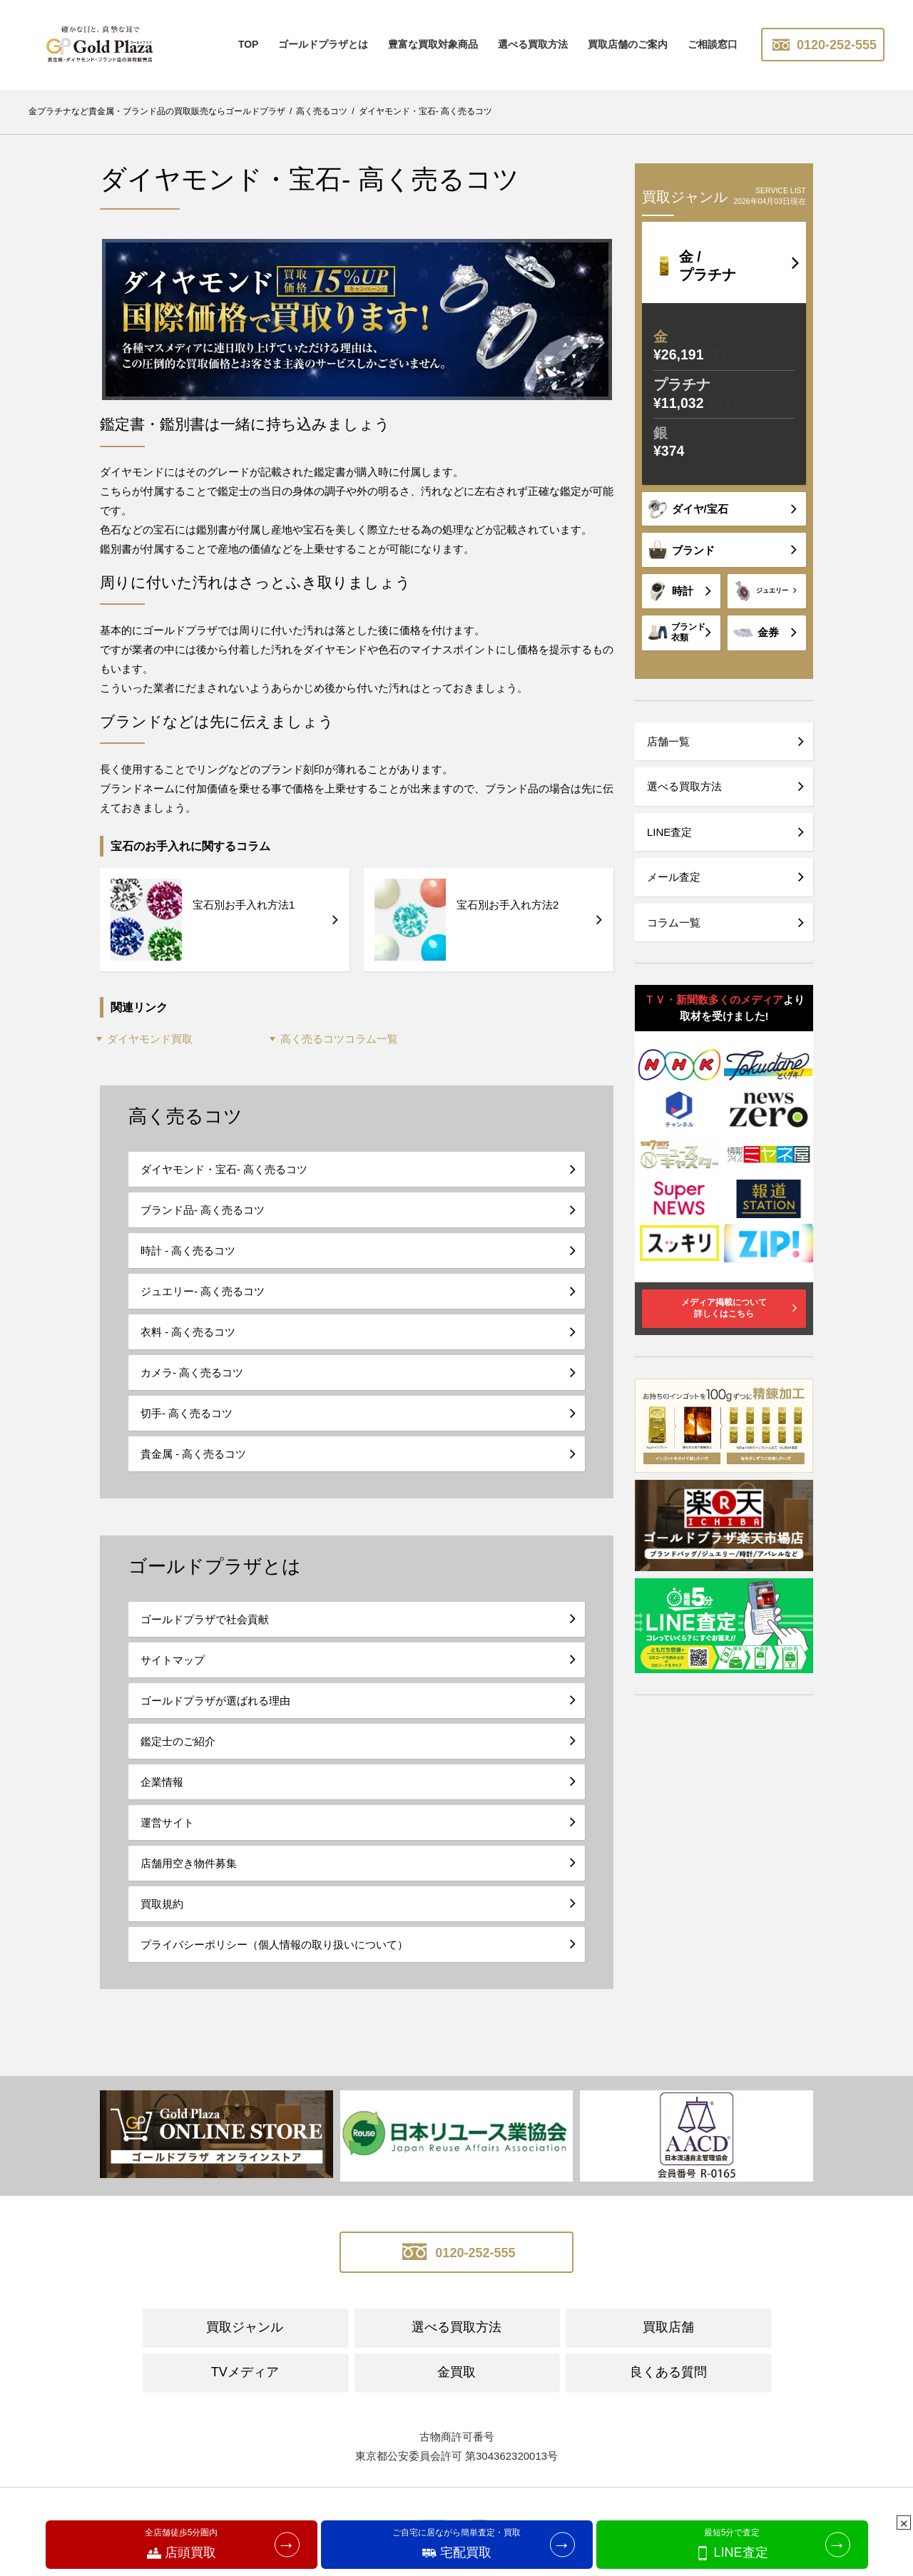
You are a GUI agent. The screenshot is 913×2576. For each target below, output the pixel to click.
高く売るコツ (185, 1116)
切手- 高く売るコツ (187, 1413)
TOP (248, 44)
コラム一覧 (673, 922)
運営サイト (167, 1822)
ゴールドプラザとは (323, 44)
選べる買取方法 (533, 44)
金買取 (456, 2372)
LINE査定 (669, 832)
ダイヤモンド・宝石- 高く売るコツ (224, 1169)
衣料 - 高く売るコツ (188, 1332)
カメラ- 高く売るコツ (192, 1372)
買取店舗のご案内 (628, 44)
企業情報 (162, 1782)
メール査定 (673, 877)
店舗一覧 (668, 741)
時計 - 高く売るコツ (188, 1250)
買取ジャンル (244, 2327)
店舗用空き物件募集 (189, 1863)
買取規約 (162, 1904)
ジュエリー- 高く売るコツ (203, 1291)
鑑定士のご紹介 (178, 1741)
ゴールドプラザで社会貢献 (205, 1619)
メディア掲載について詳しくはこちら (724, 1308)
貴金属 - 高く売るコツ (193, 1454)
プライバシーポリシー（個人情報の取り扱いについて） (274, 1944)
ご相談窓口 (713, 44)
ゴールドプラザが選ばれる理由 (215, 1701)
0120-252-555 (823, 44)
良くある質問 (668, 2372)
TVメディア (245, 2372)
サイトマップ (173, 1660)
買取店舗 (668, 2327)
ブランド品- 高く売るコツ (203, 1210)
